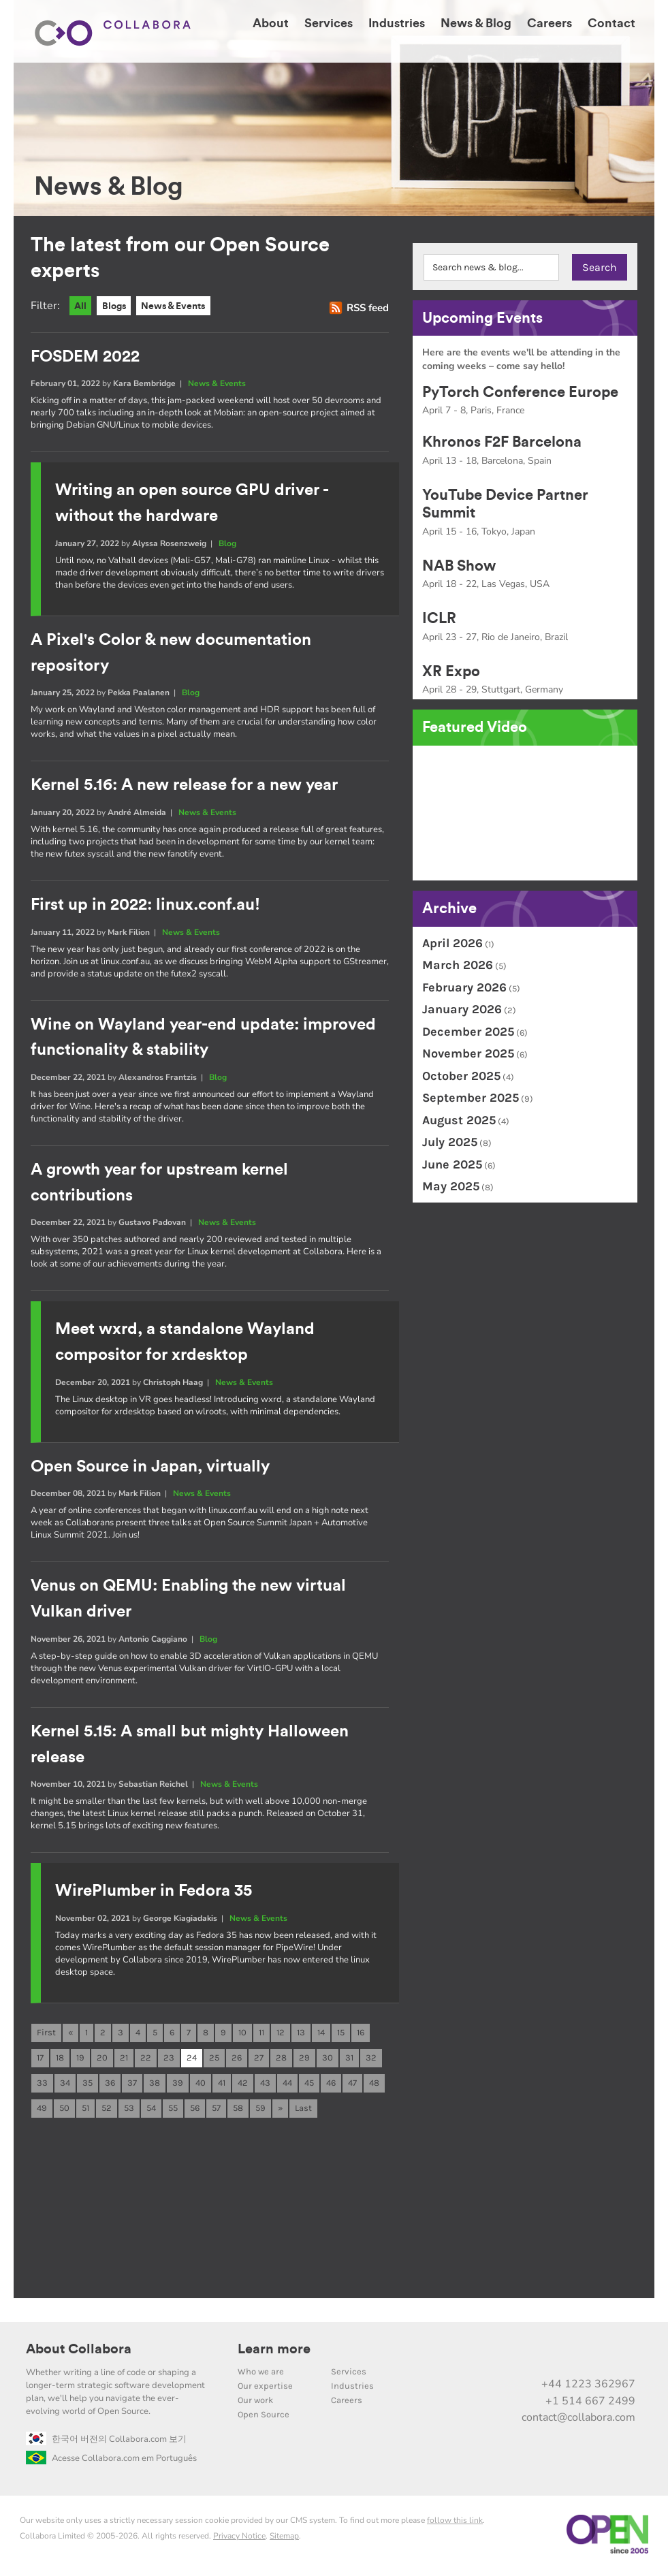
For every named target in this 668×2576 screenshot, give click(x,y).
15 (341, 2034)
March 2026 (457, 964)
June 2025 (452, 1164)
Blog (227, 543)
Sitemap (284, 2539)
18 (60, 2059)
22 (145, 2059)
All (81, 306)
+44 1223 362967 (588, 2387)
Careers (346, 2403)
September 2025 (470, 1097)
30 (327, 2059)
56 (195, 2111)
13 (301, 2034)
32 (371, 2059)
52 (106, 2111)
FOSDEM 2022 (85, 357)
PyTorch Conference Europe (520, 392)
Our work (255, 2403)
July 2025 (449, 1141)
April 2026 (452, 943)
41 (221, 2085)
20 (102, 2059)
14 (321, 2034)
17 (40, 2059)
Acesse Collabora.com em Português (111, 2461)
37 (132, 2085)
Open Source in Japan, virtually (150, 1467)
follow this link (455, 2523)
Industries (352, 2389)
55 (173, 2111)
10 (242, 2034)
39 (177, 2085)
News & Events (181, 306)
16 (360, 2034)
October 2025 (461, 1075)
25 (214, 2059)
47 (352, 2085)
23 (168, 2059)
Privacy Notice (239, 2539)
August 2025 (459, 1120)
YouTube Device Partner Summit (505, 504)
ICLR (439, 618)
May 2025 (450, 1186)
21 (124, 2059)
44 (287, 2085)
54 (151, 2111)
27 (259, 2059)
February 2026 (464, 987)
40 (200, 2085)
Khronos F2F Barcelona (502, 441)
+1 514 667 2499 (590, 2403)
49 (42, 2111)
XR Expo (451, 671)
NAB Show (459, 565)
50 (64, 2111)
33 (42, 2085)
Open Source (263, 2418)
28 (281, 2059)
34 (65, 2085)
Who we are (261, 2375)
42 (243, 2085)
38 (154, 2085)
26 (237, 2059)
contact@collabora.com (578, 2420)
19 (80, 2059)
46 (331, 2085)
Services (348, 2375)
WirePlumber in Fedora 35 (153, 1891)
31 (349, 2059)
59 (260, 2111)
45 (309, 2085)
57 (216, 2111)
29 (304, 2059)
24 (192, 2059)
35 (87, 2085)
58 (238, 2111)
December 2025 (468, 1031)
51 (85, 2111)
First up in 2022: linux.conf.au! (145, 905)
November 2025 (468, 1053)
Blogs (117, 306)
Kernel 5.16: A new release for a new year (184, 786)
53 (129, 2111)
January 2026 (462, 1009)
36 (110, 2085)
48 (374, 2085)
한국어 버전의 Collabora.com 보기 (106, 2442)
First (46, 2034)
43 (265, 2085)
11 (261, 2034)
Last (303, 2111)
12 (280, 2034)
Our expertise (265, 2389)
